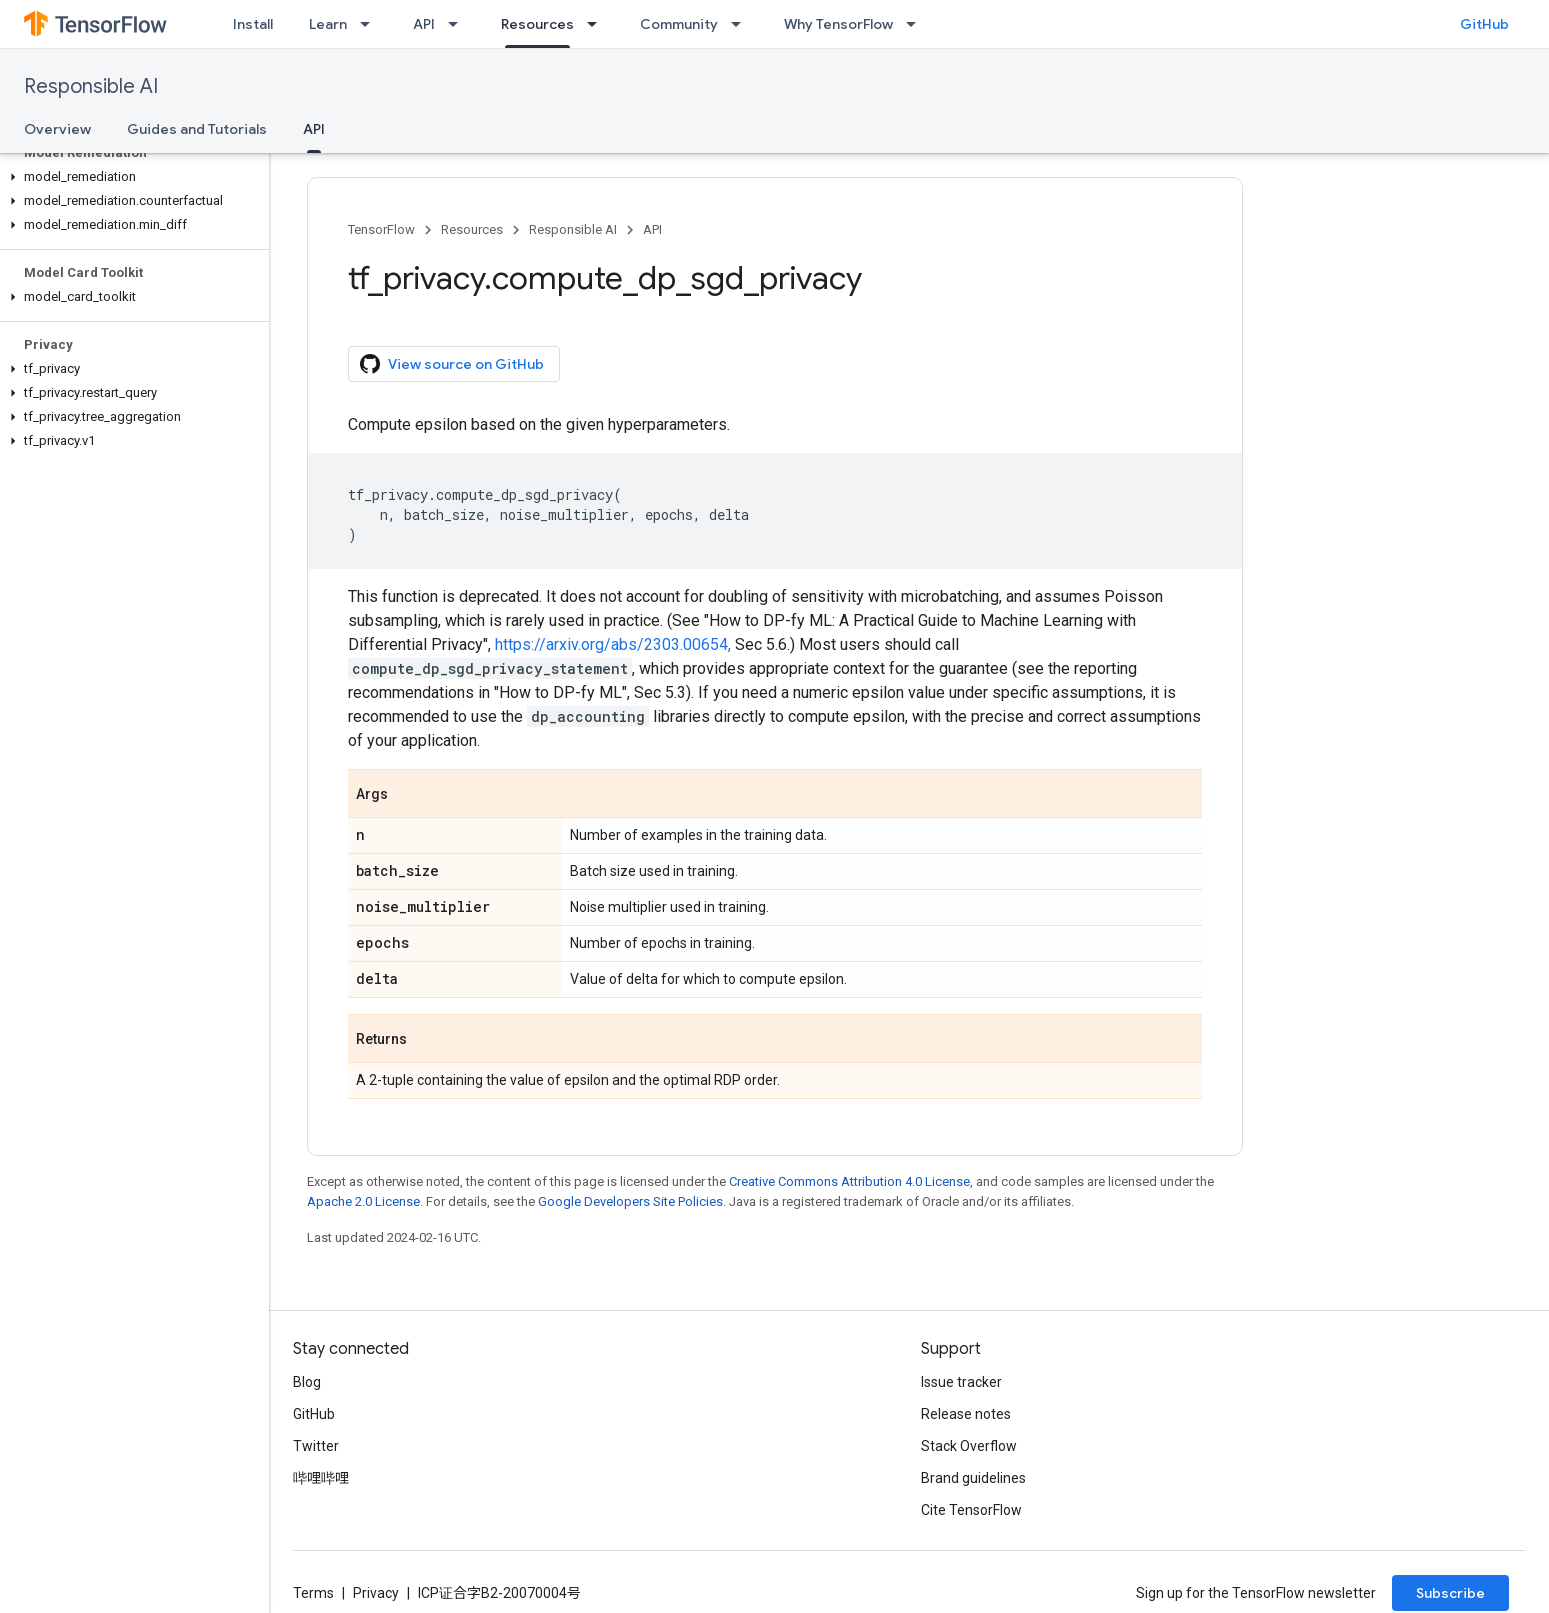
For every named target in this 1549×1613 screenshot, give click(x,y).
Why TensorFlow (838, 24)
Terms (313, 1593)
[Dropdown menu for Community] (742, 24)
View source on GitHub (452, 364)
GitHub (1484, 24)
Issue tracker (961, 1382)
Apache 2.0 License (363, 1201)
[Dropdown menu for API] (459, 24)
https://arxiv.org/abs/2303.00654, (613, 644)
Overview (57, 129)
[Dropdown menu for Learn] (371, 24)
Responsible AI (91, 86)
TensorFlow (381, 229)
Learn (328, 24)
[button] (130, 177)
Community (679, 24)
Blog (307, 1382)
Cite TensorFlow (971, 1510)
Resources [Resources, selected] (537, 24)
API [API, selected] (314, 129)
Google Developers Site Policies (630, 1201)
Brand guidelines (973, 1478)
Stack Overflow (969, 1446)
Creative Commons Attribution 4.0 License (849, 1181)
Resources (472, 229)
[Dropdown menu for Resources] (598, 24)
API (424, 24)
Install (253, 24)
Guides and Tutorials (197, 129)
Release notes (966, 1414)
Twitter (316, 1446)
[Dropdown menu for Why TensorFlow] (917, 24)
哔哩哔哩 (321, 1478)
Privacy (376, 1593)
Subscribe (1450, 1593)
